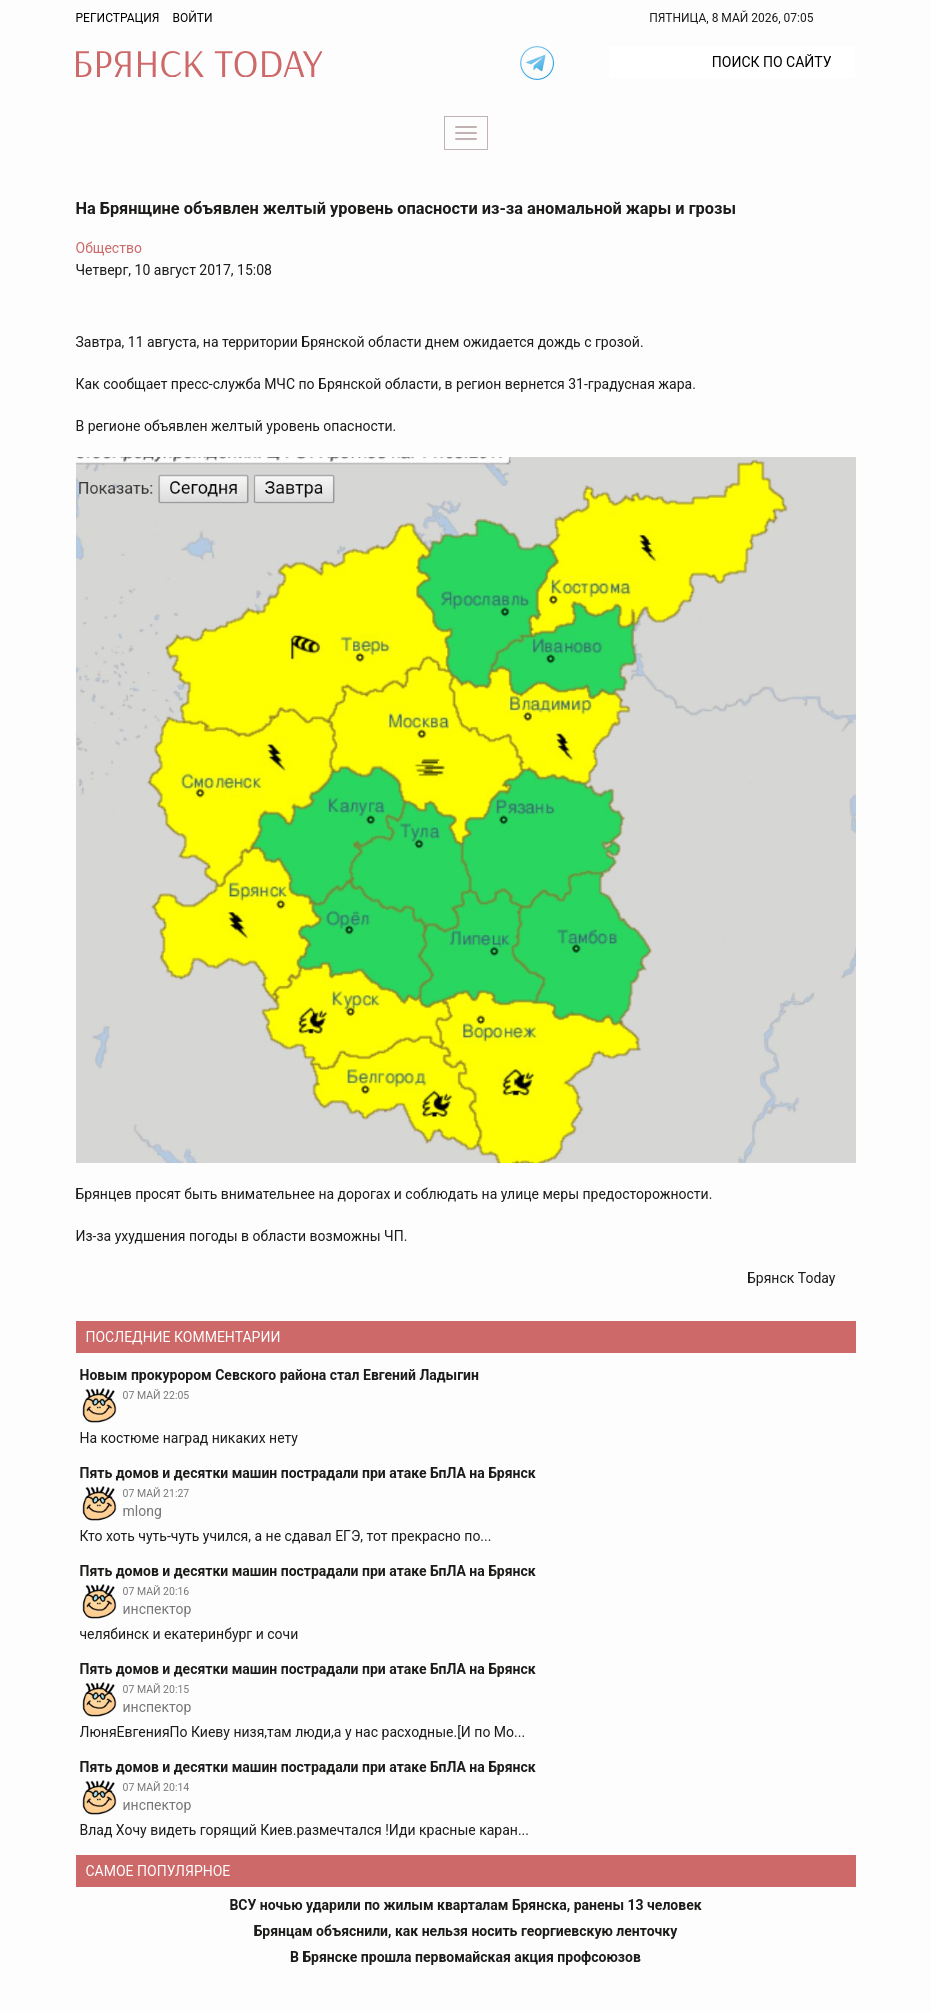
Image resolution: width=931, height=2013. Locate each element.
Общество (109, 248)
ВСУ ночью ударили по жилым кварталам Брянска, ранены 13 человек (465, 1905)
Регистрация (118, 18)
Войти (192, 18)
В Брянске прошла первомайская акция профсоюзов (465, 1957)
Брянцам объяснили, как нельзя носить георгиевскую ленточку (465, 1931)
